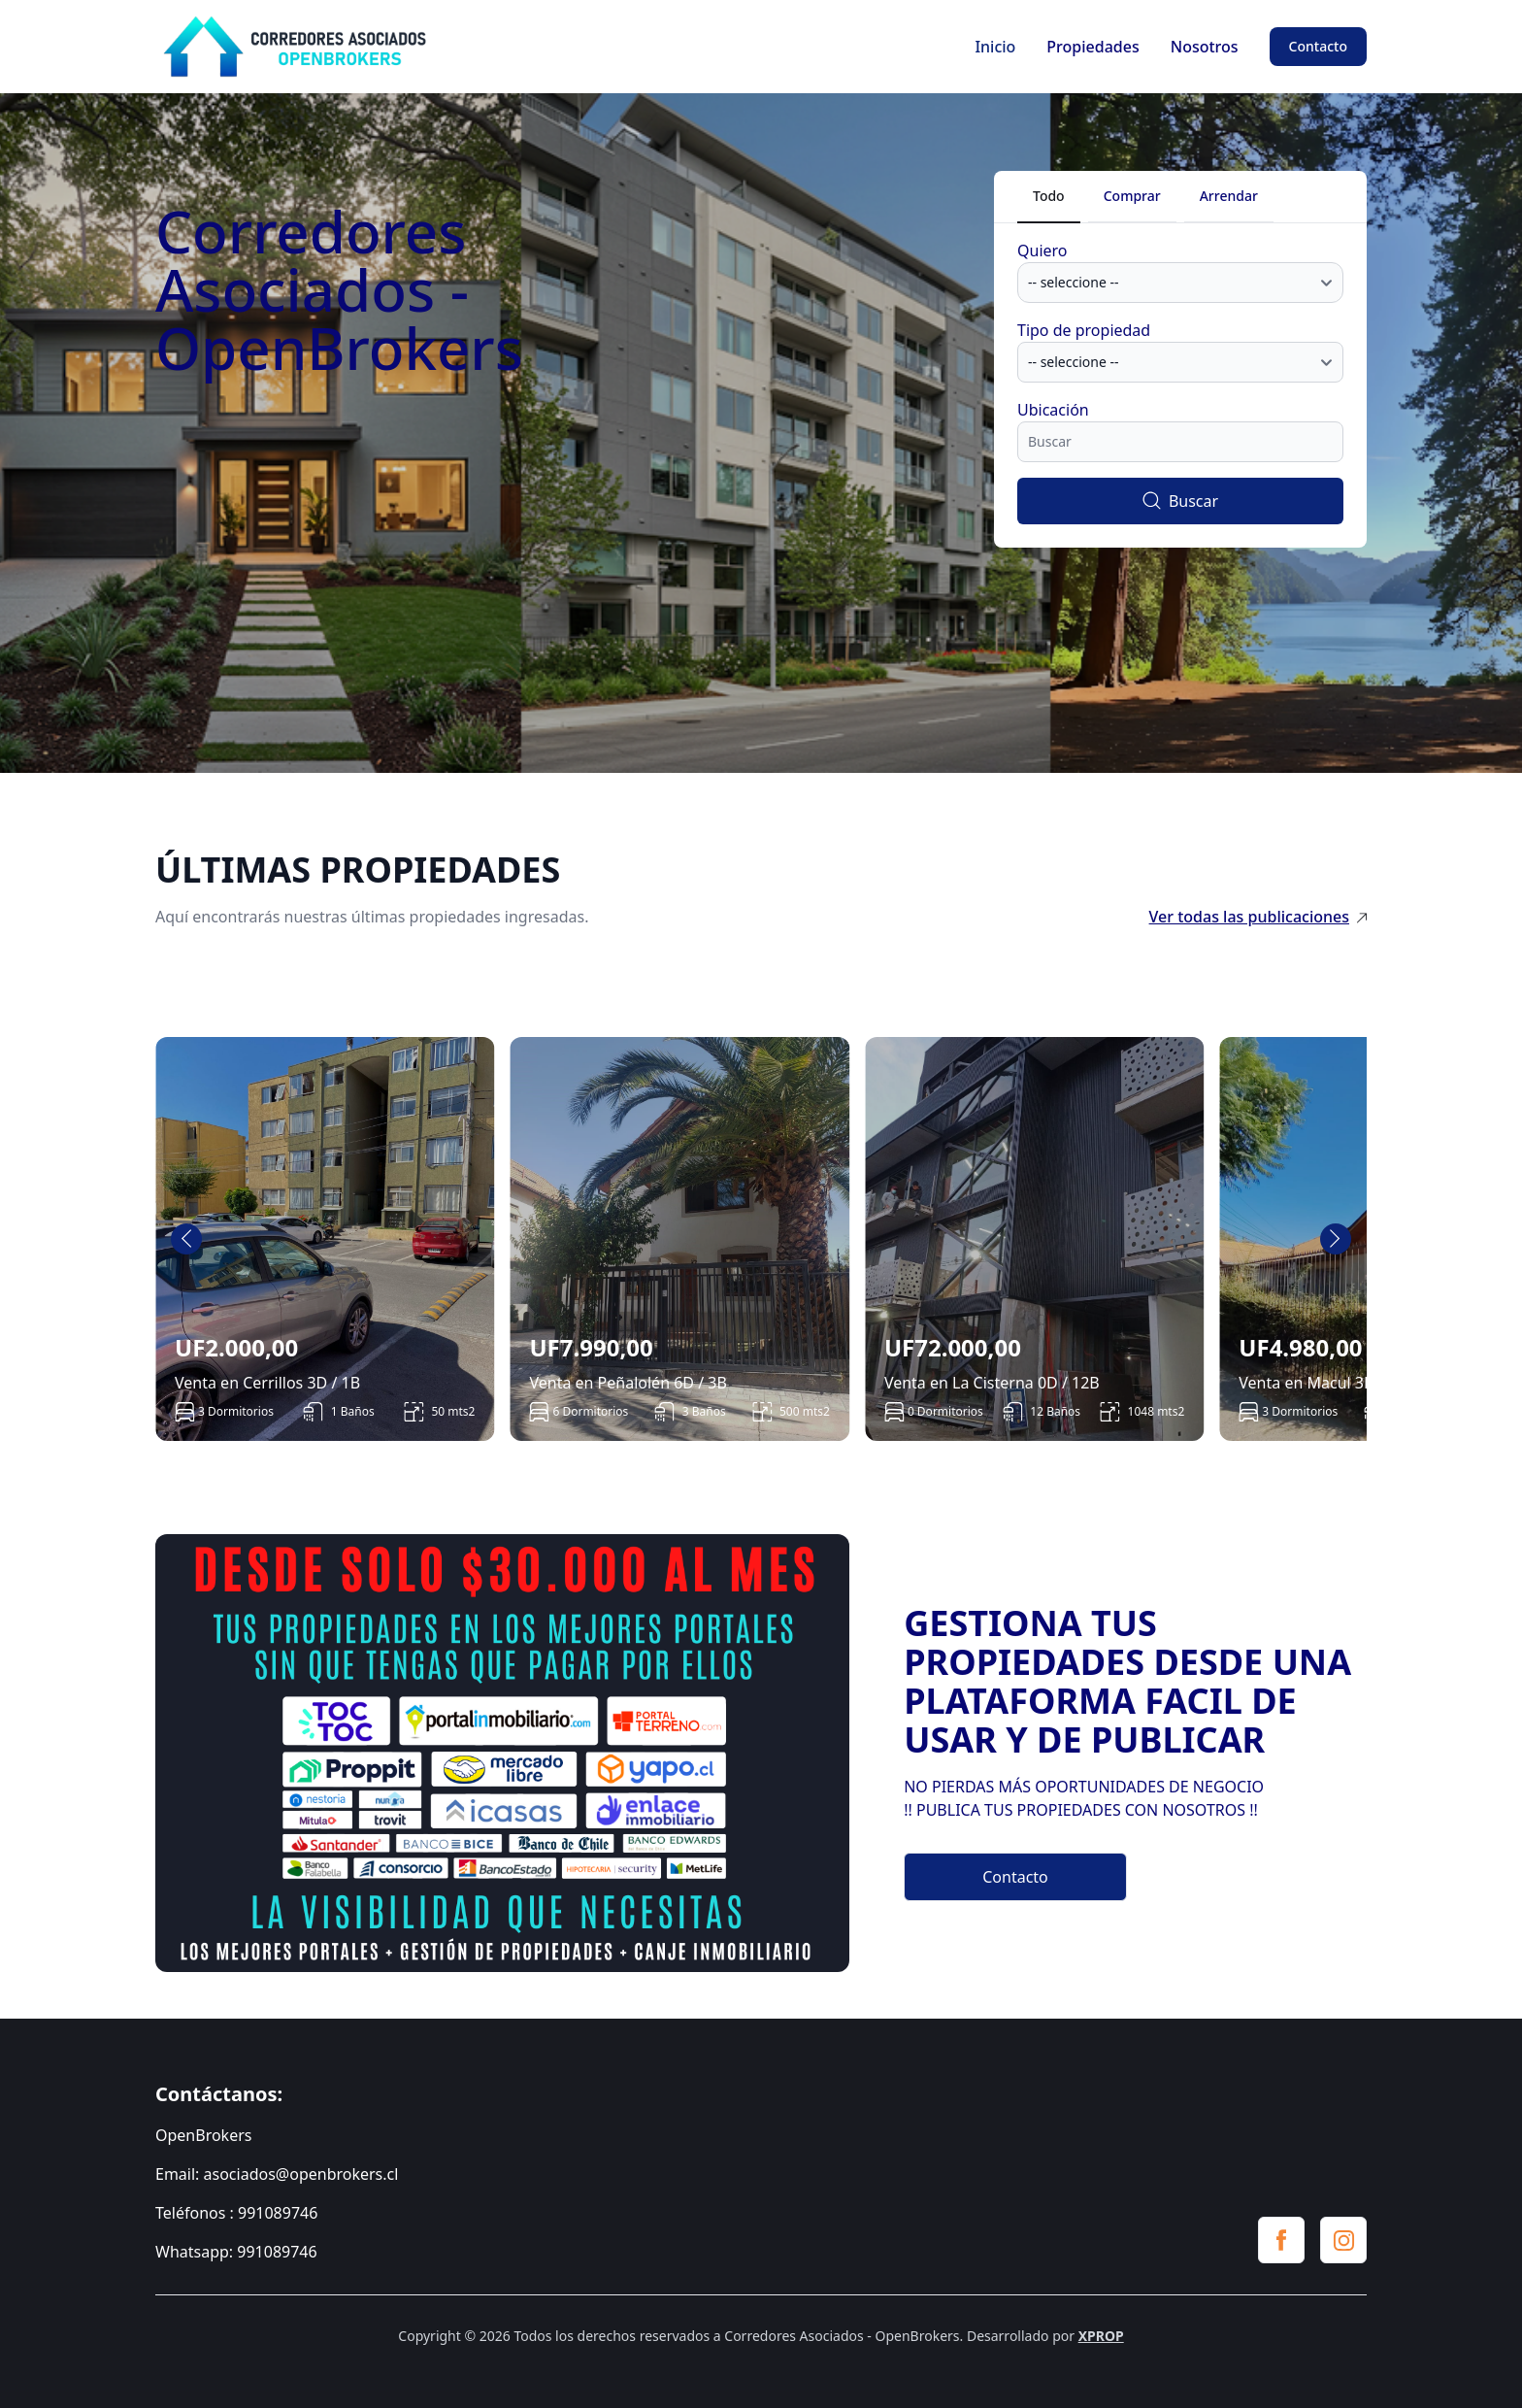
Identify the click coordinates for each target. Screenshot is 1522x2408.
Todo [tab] (1049, 195)
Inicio (995, 46)
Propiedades (1092, 46)
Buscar (1180, 501)
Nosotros (1205, 46)
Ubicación (1053, 409)
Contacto (1318, 46)
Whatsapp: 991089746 (236, 2251)
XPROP (1101, 2335)
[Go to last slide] (186, 1238)
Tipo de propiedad (1083, 330)
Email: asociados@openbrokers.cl (276, 2174)
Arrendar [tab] (1229, 195)
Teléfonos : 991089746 (236, 2213)
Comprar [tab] (1132, 195)
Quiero (1042, 250)
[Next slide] (1335, 1238)
